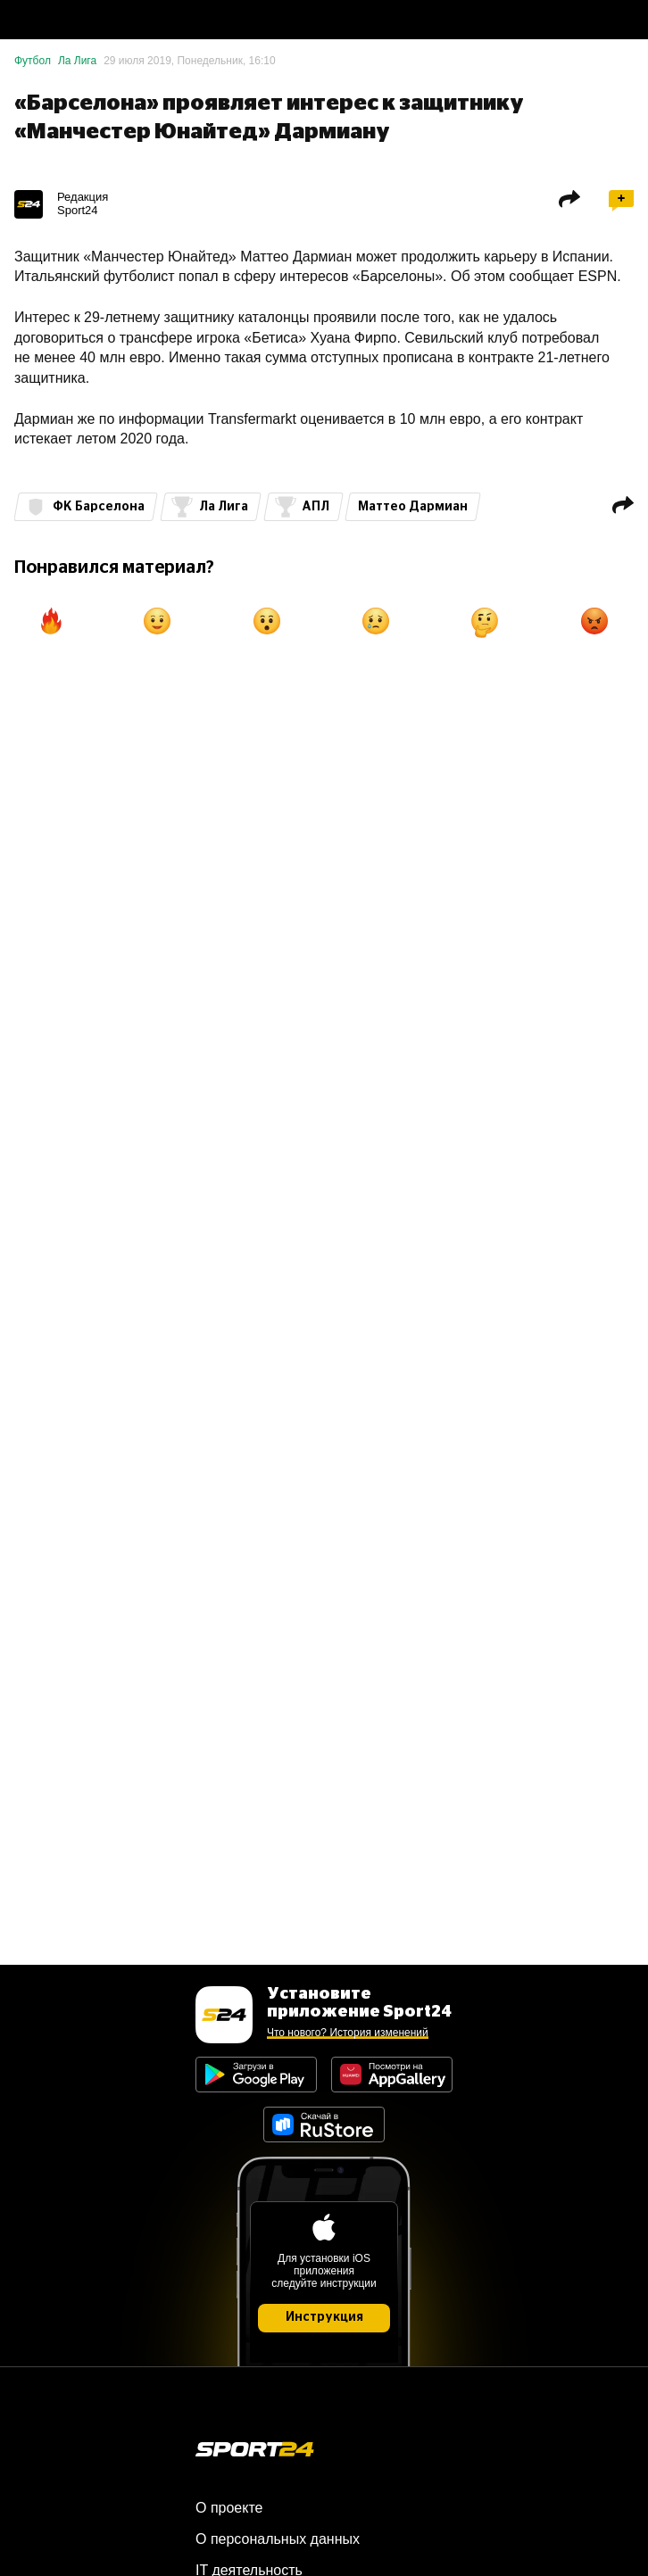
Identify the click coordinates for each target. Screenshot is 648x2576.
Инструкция (324, 2317)
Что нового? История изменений (347, 2032)
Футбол (32, 60)
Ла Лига (77, 60)
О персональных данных (277, 2539)
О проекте (228, 2507)
